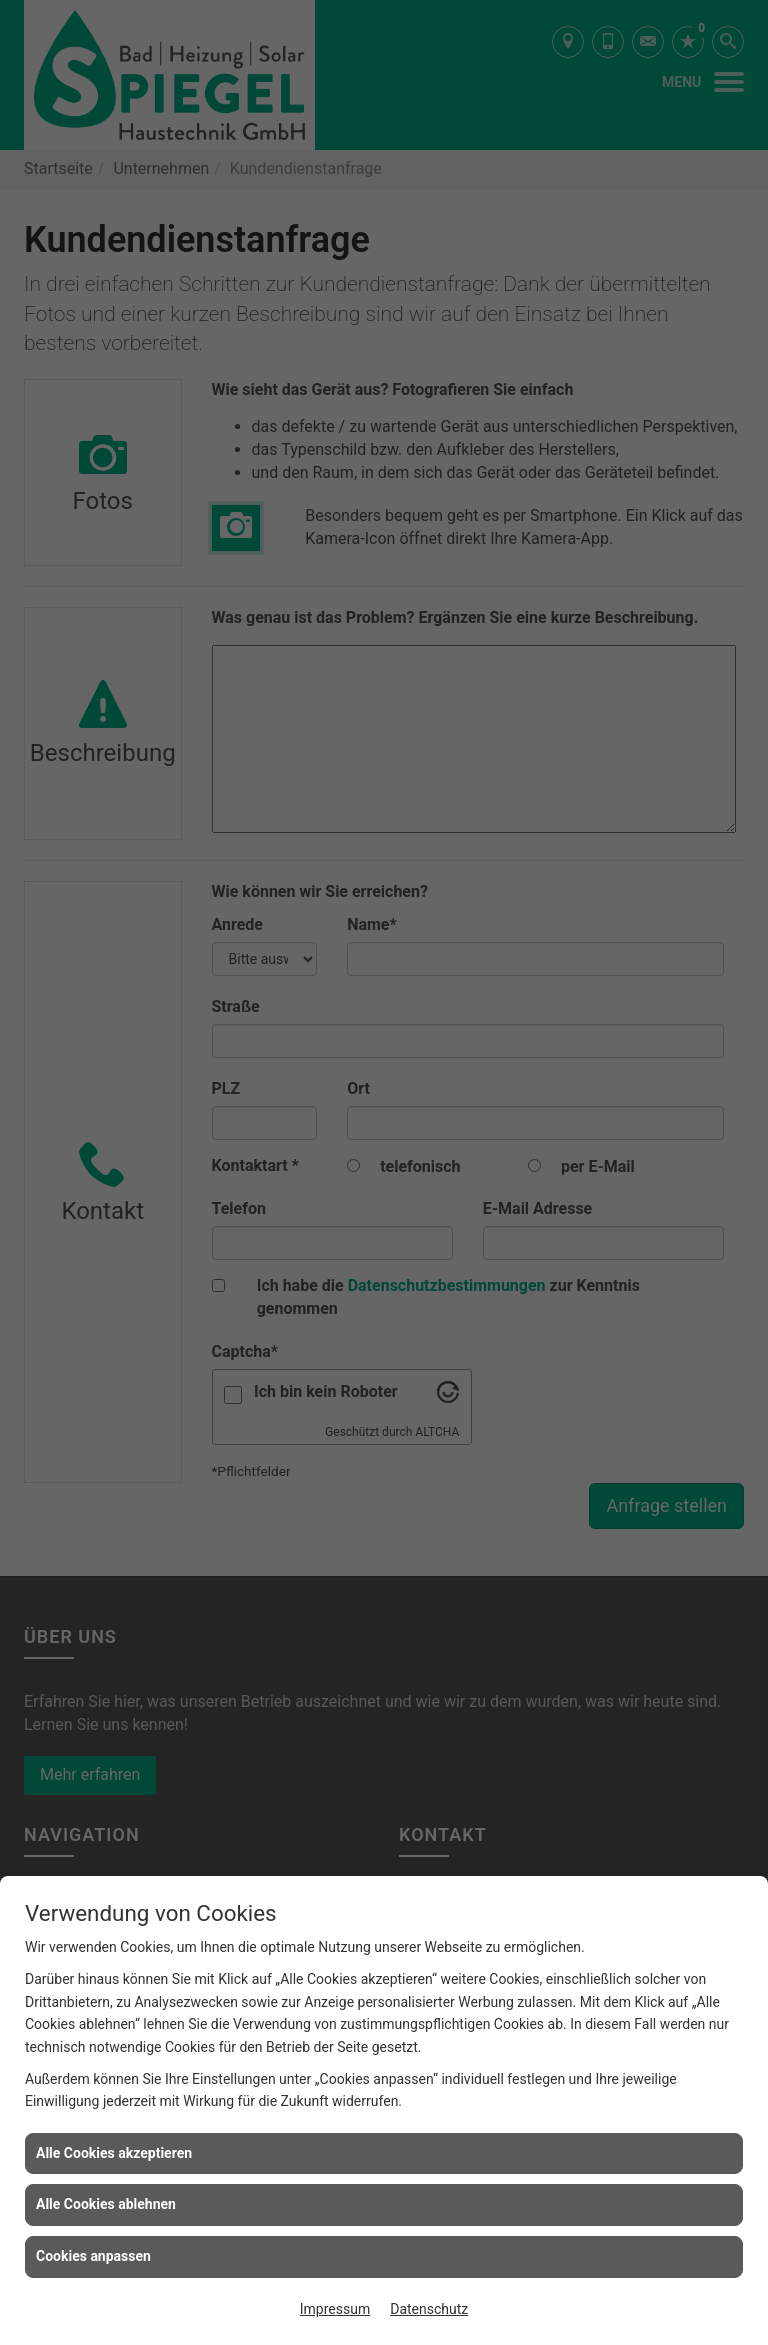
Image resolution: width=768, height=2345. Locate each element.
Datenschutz (429, 2309)
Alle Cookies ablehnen (106, 2204)
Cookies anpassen (93, 2256)
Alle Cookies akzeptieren (114, 2153)
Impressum (335, 2309)
